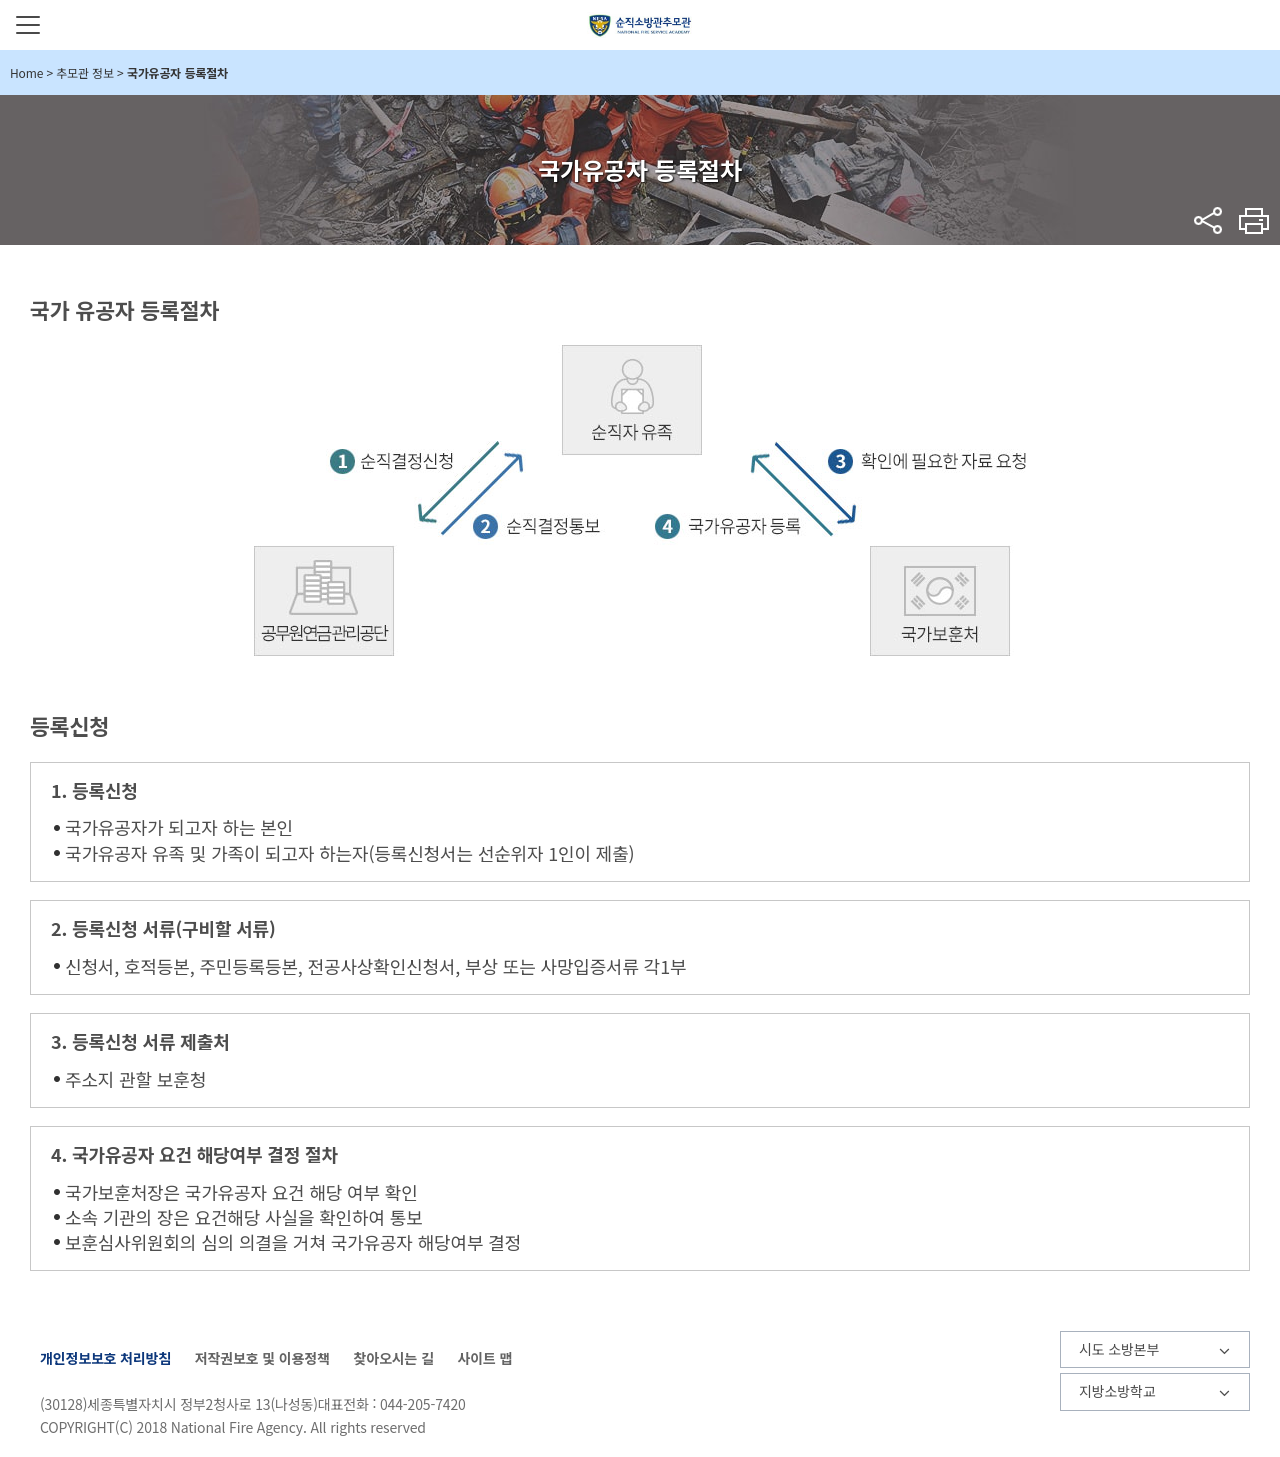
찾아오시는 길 (393, 1358)
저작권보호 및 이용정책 (262, 1358)
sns (1208, 220)
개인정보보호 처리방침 (105, 1358)
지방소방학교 (1117, 1391)
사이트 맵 (484, 1358)
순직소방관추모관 (640, 25)
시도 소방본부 (1119, 1349)
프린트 (1254, 220)
